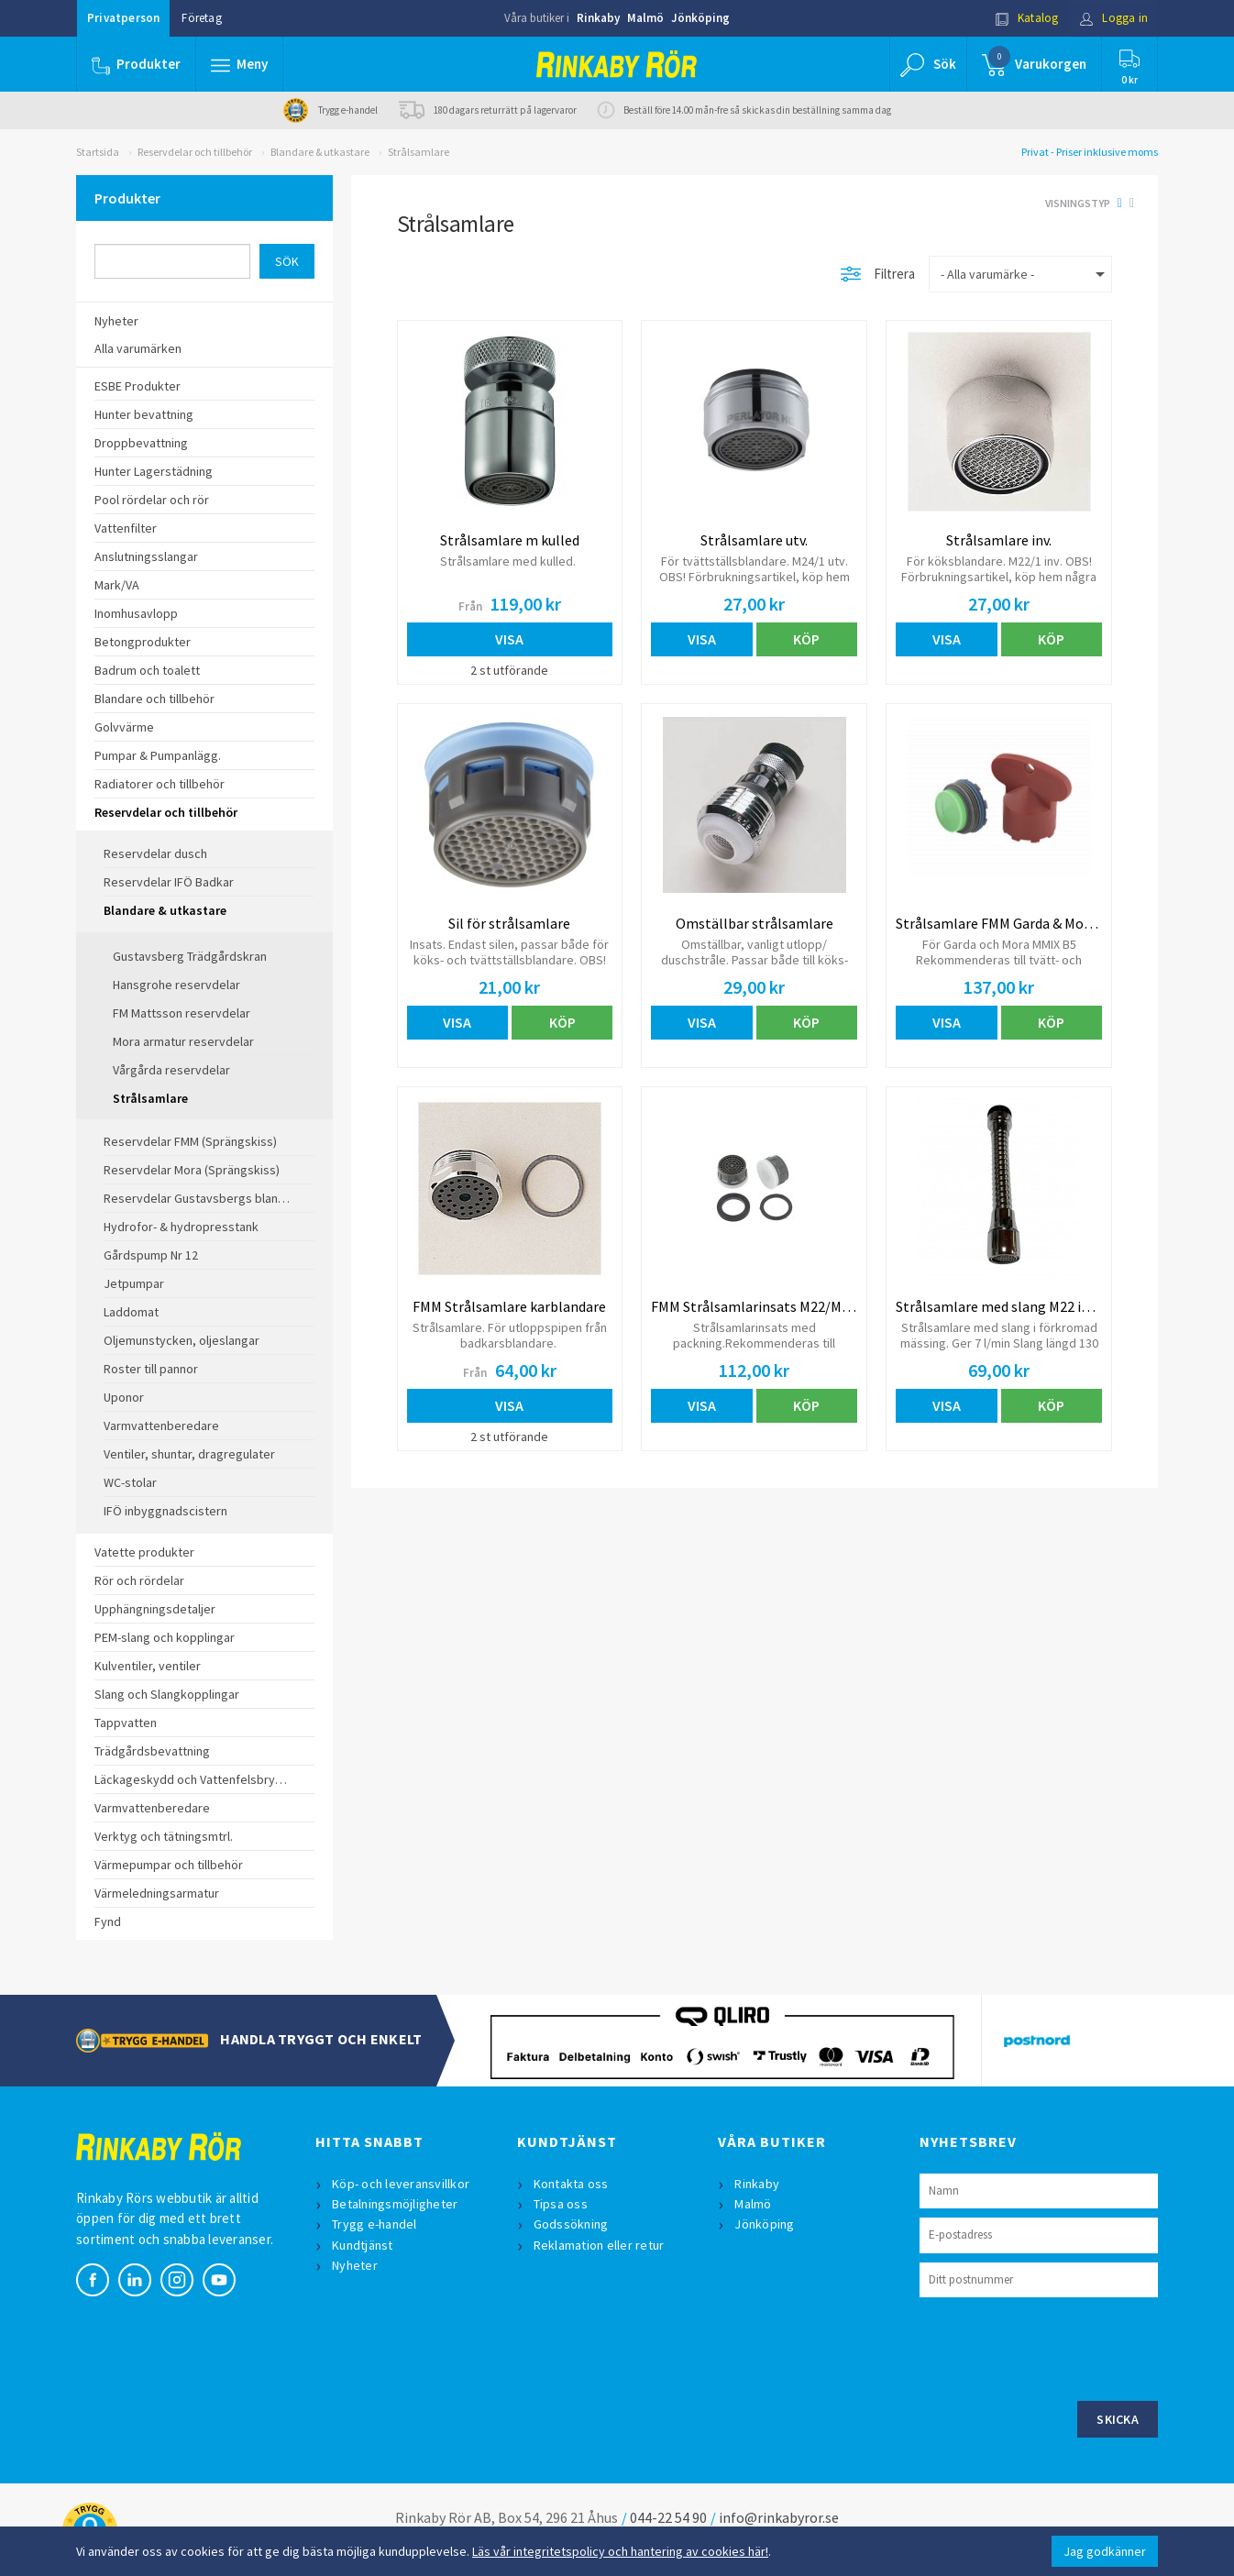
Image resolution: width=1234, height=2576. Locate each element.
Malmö (645, 18)
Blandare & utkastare (319, 152)
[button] (239, 64)
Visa (509, 639)
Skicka (1117, 2419)
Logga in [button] (1113, 18)
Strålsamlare (418, 152)
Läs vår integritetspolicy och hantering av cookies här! (620, 2551)
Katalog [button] (1027, 18)
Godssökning (571, 2224)
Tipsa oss (561, 2204)
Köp (806, 639)
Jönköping (700, 18)
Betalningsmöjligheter (394, 2204)
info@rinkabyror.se (779, 2517)
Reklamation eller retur (599, 2245)
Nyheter (355, 2265)
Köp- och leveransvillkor (400, 2183)
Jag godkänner (1104, 2551)
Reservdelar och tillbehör (195, 152)
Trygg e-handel (374, 2224)
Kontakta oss (571, 2183)
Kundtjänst (362, 2245)
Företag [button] (201, 18)
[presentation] (1059, 2347)
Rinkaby (598, 18)
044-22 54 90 (668, 2517)
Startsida (97, 152)
